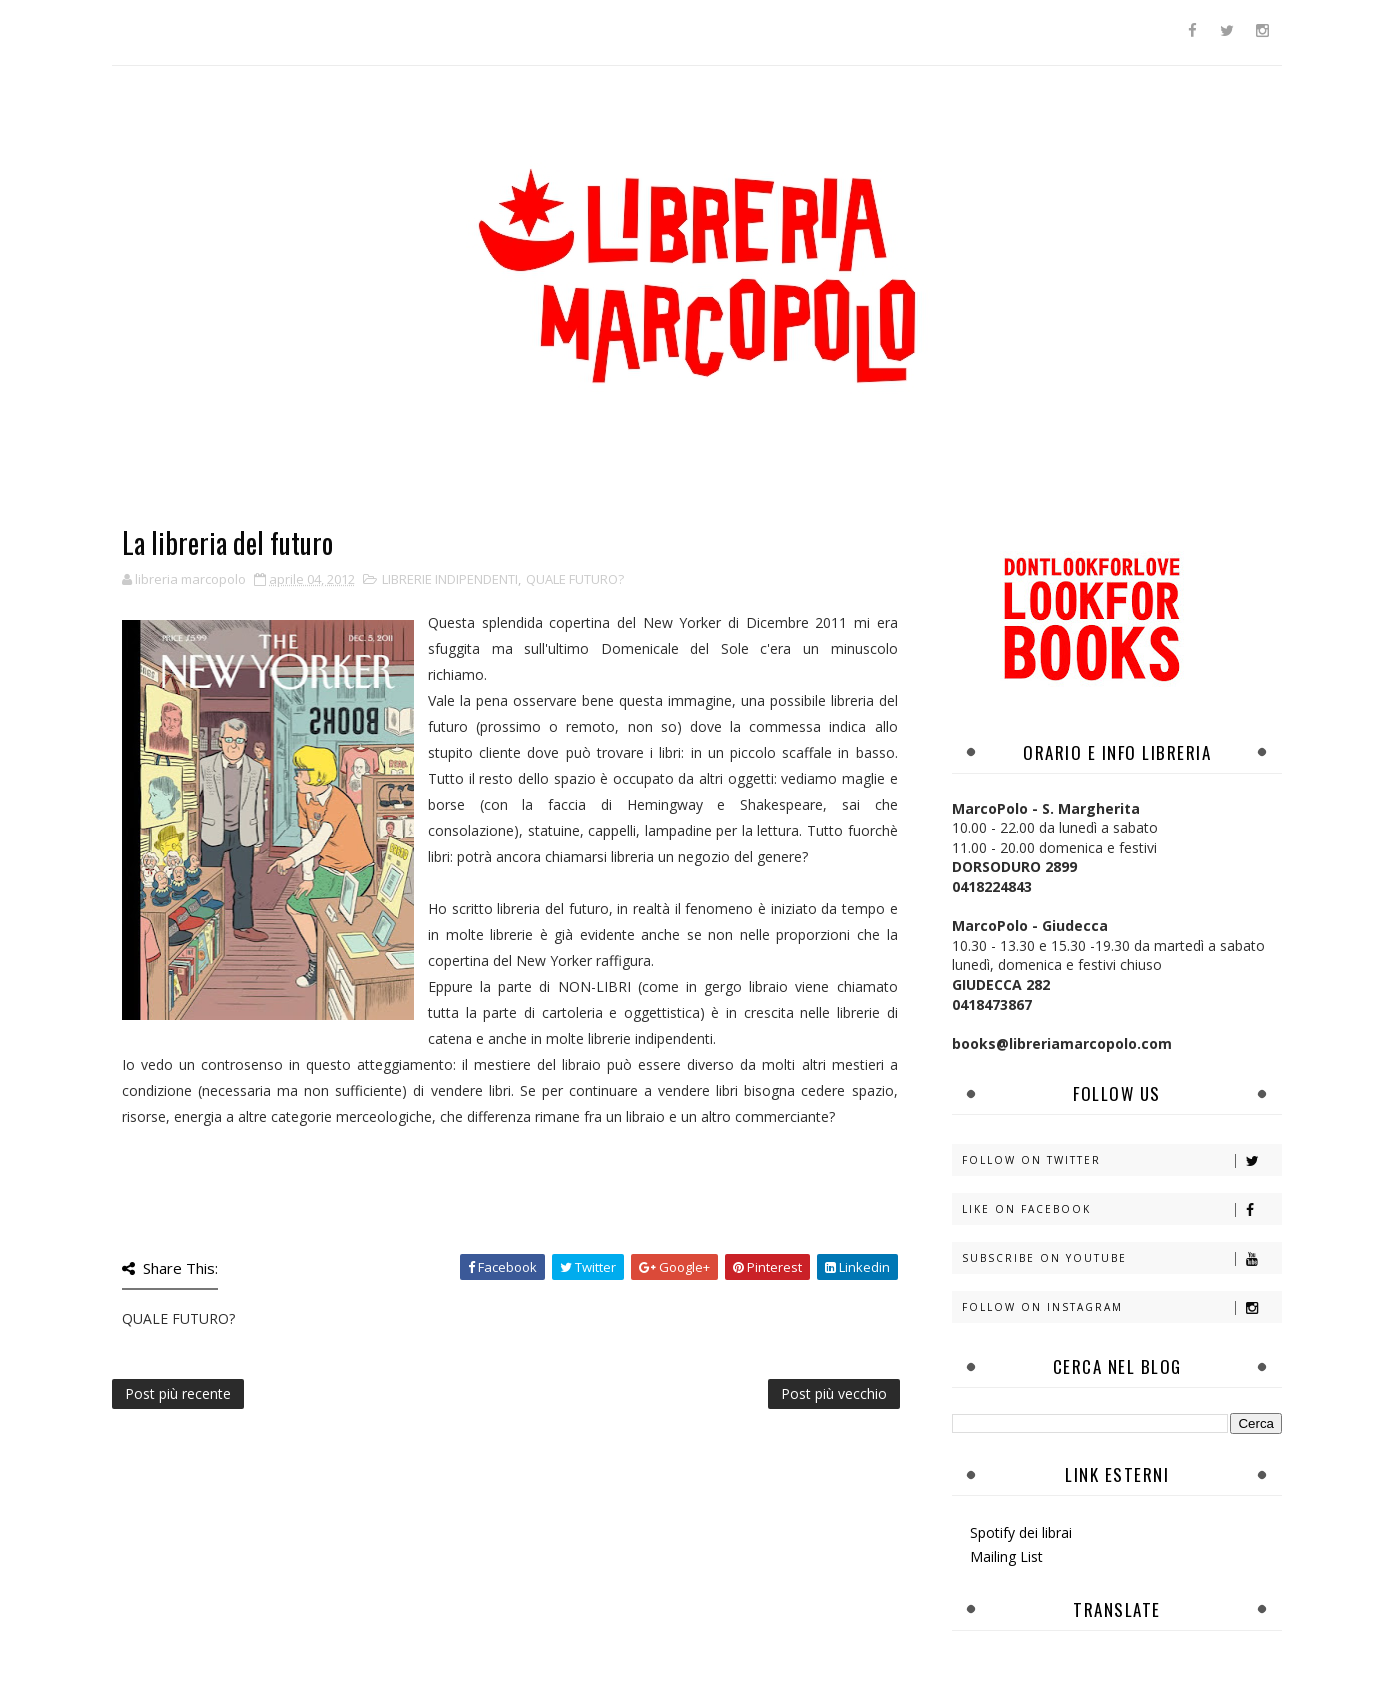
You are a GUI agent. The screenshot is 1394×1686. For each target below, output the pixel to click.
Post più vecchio (834, 1393)
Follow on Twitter (1121, 1160)
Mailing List (1006, 1556)
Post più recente (178, 1393)
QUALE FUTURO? (575, 579)
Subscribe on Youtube (1121, 1258)
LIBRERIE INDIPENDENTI (450, 579)
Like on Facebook (1121, 1209)
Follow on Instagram (1121, 1307)
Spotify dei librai (1021, 1532)
